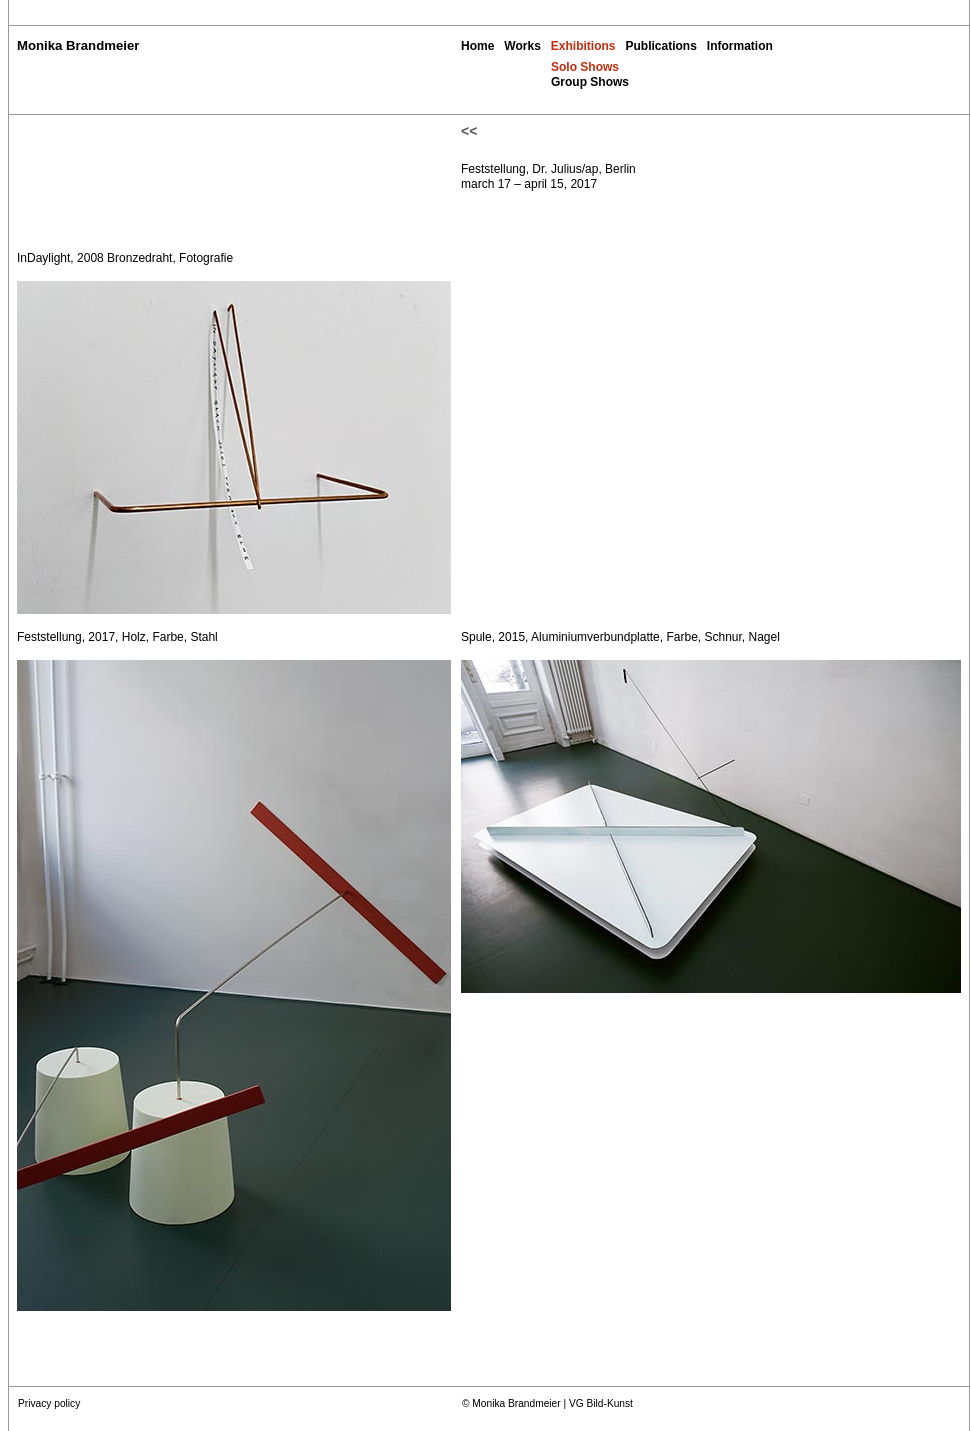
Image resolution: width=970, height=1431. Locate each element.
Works (522, 46)
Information (740, 46)
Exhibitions (583, 46)
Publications (660, 46)
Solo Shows (585, 67)
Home (477, 46)
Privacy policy (49, 1403)
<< (469, 131)
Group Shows (590, 82)
